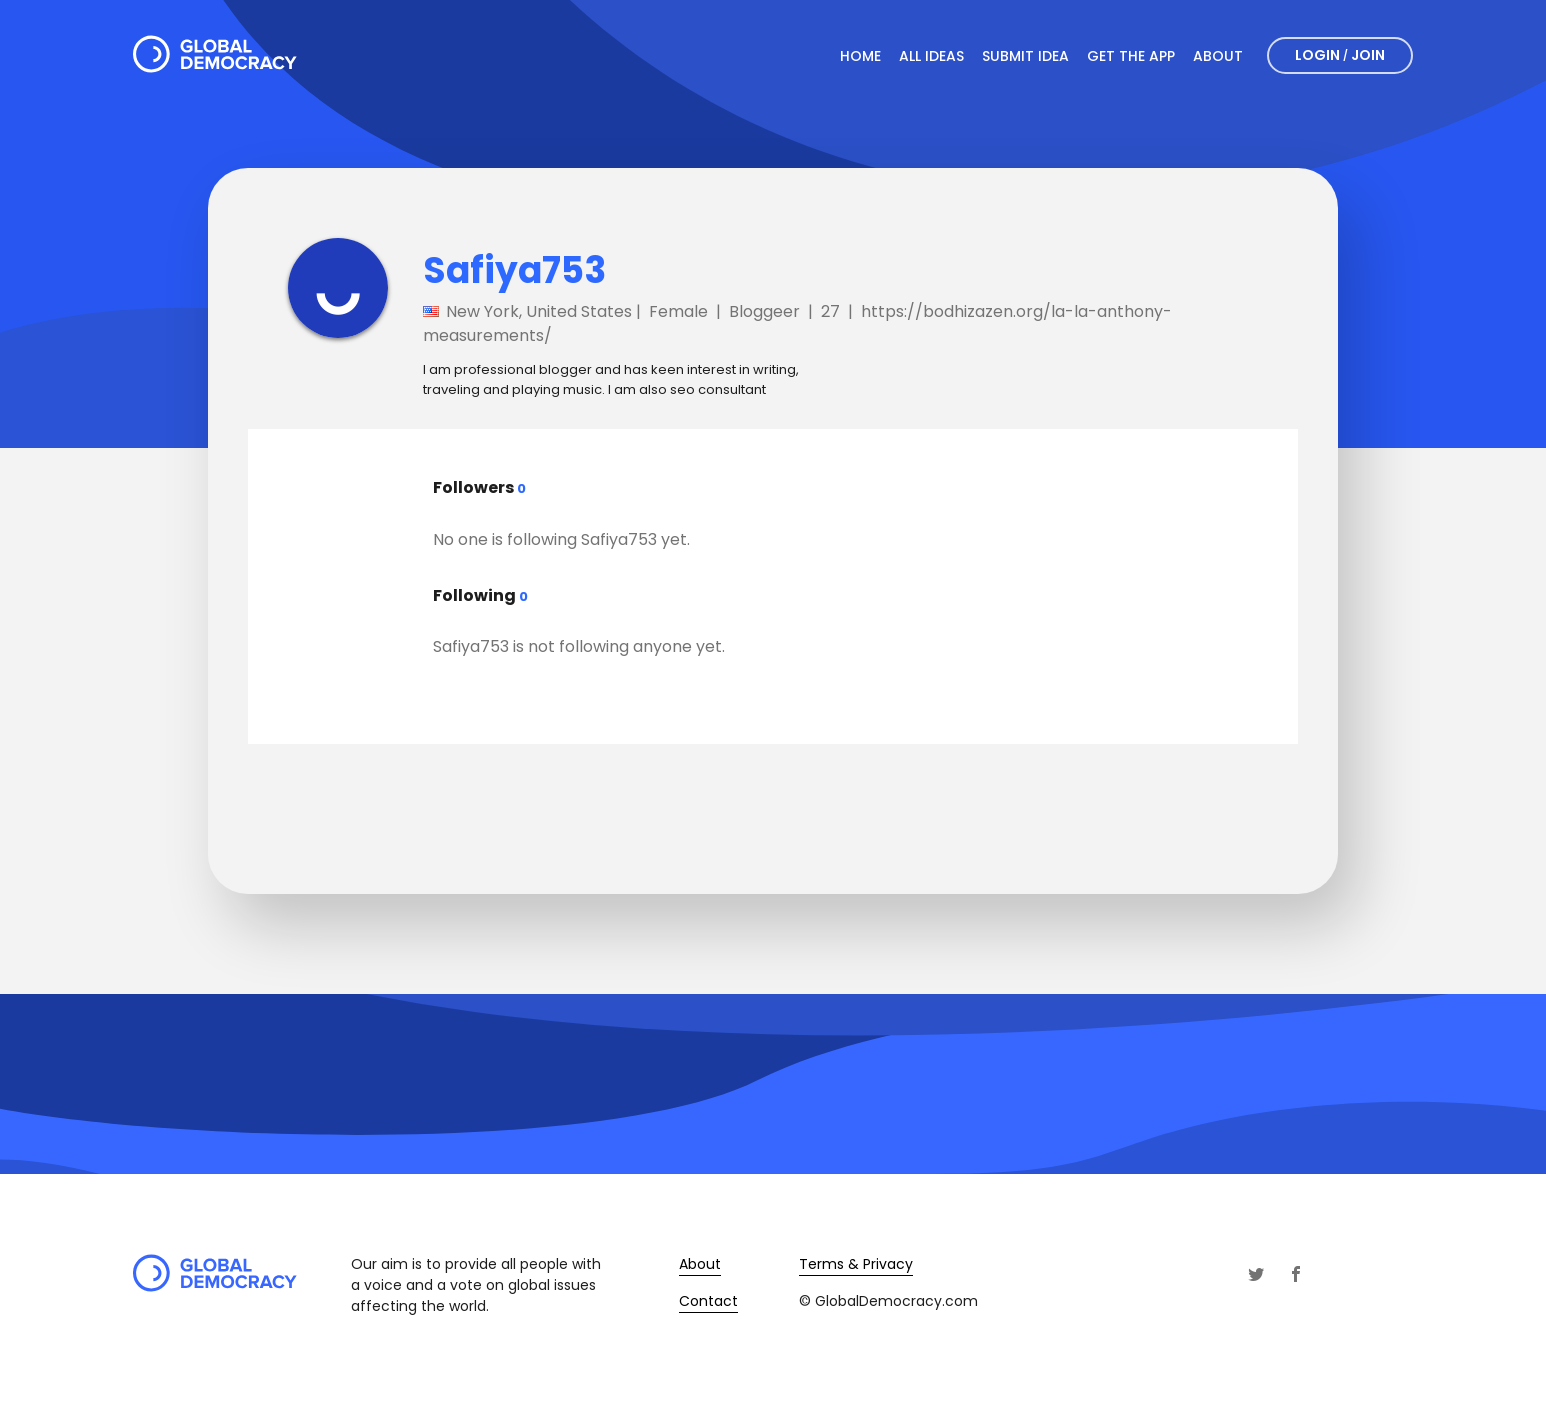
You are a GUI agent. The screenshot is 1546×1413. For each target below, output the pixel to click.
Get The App (1131, 56)
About (1218, 56)
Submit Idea (1025, 56)
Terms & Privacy (856, 1264)
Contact (708, 1301)
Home (860, 56)
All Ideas (931, 56)
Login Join (1340, 55)
